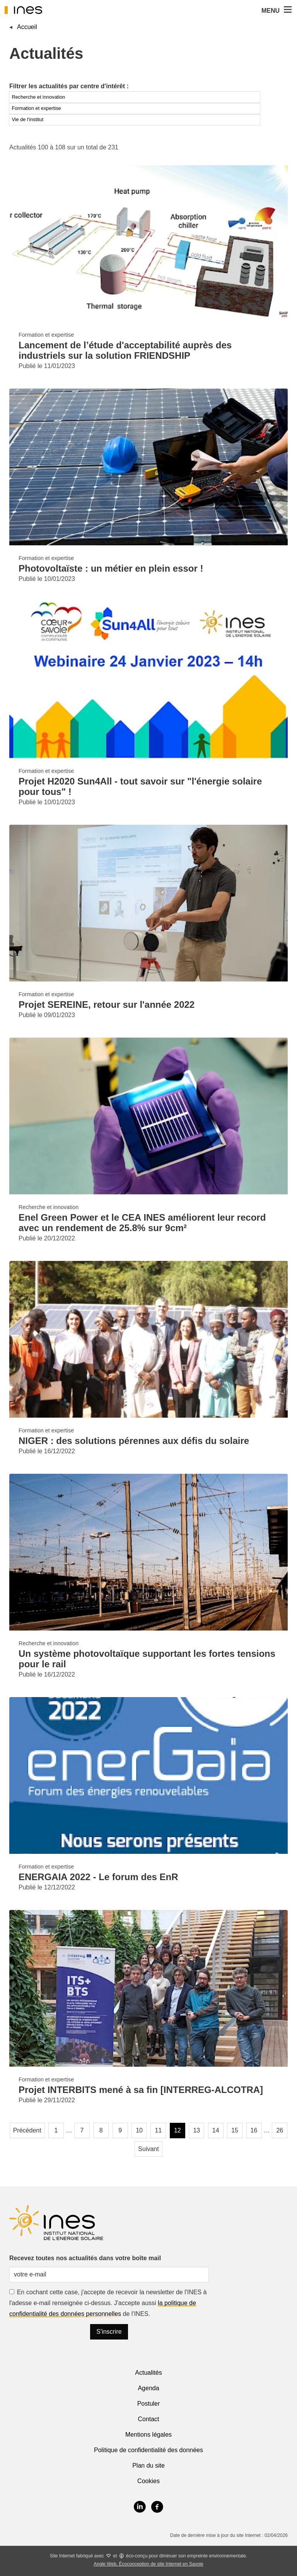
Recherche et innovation (38, 97)
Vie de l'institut (27, 119)
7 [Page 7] (82, 2130)
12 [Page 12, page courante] (177, 2130)
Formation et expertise (36, 108)
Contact (148, 2419)
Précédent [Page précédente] (27, 2130)
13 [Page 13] (196, 2130)
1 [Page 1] (56, 2130)
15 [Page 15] (234, 2130)
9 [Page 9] (120, 2130)
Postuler (148, 2403)
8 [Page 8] (101, 2130)
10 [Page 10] (139, 2130)
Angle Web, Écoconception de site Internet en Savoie (148, 2564)
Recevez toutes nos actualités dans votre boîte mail (85, 2258)
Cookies (148, 2481)
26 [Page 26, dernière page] (279, 2130)
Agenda (148, 2388)
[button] (287, 10)
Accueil (27, 27)
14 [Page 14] (215, 2130)
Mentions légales (148, 2434)
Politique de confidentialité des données (148, 2450)
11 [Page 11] (158, 2130)
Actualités (148, 2372)
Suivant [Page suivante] (148, 2149)
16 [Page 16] (254, 2130)
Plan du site (148, 2465)
